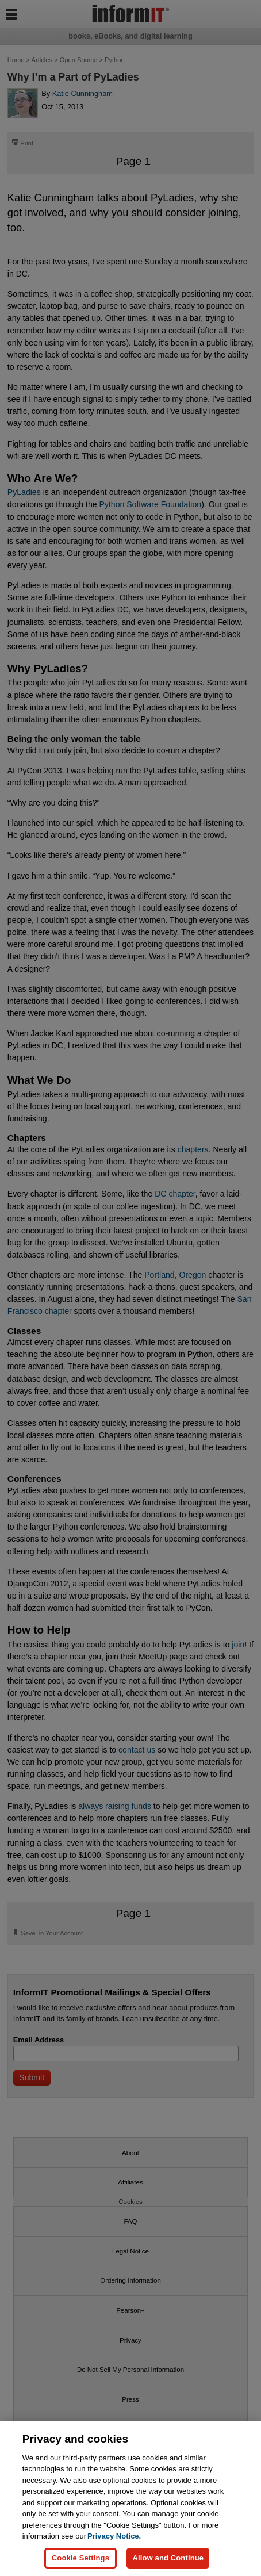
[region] (130, 2498)
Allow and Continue (168, 2558)
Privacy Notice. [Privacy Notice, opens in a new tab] (114, 2536)
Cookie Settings (80, 2558)
